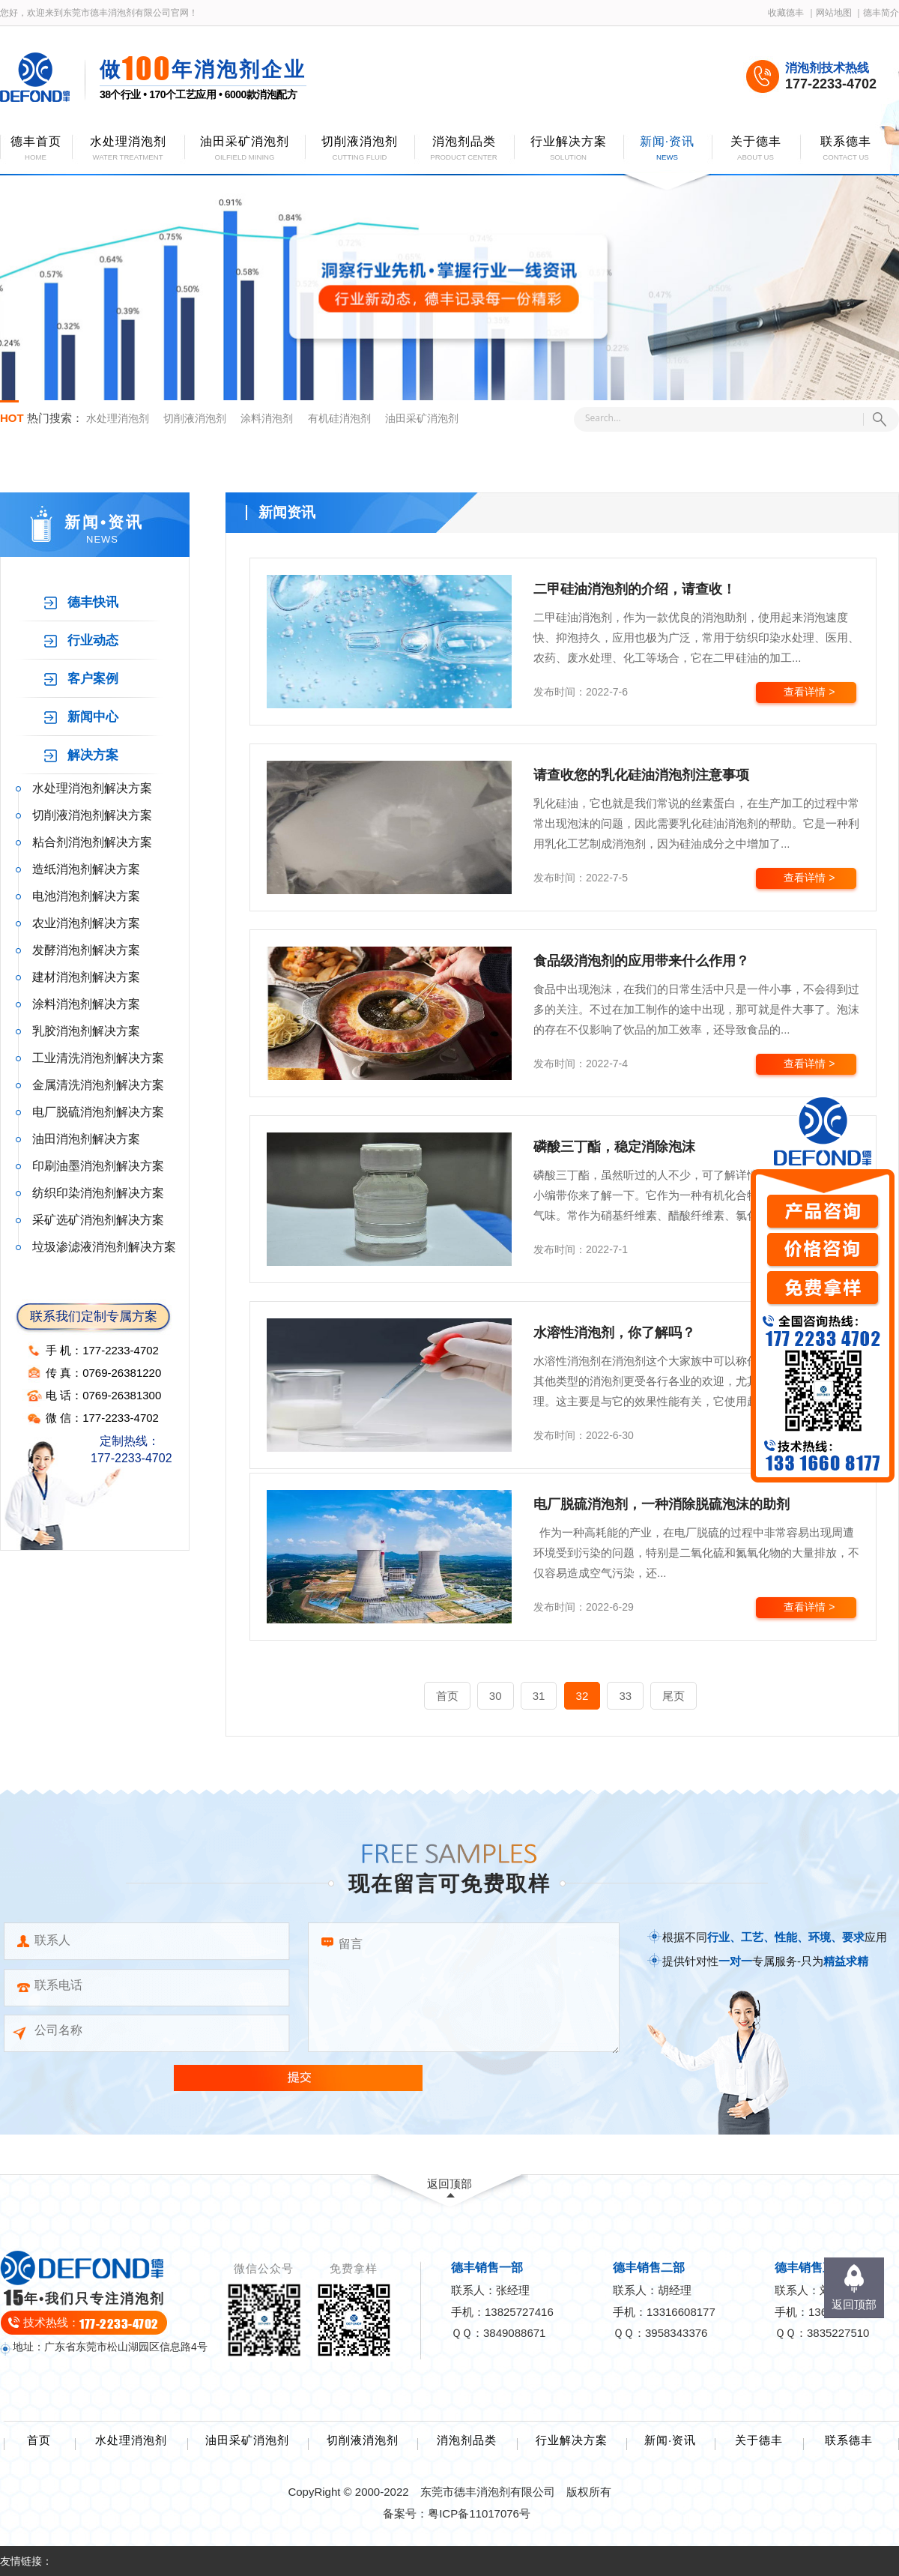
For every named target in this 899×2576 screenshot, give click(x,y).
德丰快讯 (92, 602)
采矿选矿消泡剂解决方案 (98, 1219)
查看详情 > (809, 692)
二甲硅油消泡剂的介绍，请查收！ (634, 589)
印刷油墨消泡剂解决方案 (98, 1165)
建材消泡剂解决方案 (86, 977)
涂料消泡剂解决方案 (86, 1004)
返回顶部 (449, 2183)
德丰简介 (881, 12)
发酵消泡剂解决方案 (86, 950)
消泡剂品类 (467, 2440)
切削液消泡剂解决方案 (92, 815)
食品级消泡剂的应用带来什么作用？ (641, 960)
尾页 (673, 1695)
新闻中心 (92, 717)
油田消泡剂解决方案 (86, 1138)
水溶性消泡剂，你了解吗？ (614, 1332)
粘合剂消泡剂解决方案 (92, 842)
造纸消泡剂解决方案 (86, 869)
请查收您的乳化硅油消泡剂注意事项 (641, 774)
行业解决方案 (572, 2440)
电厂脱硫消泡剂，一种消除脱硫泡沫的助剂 (661, 1504)
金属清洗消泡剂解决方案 (98, 1085)
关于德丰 (759, 2440)
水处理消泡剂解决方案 (92, 788)
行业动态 (92, 640)
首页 (447, 1695)
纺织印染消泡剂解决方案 (98, 1192)
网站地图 (834, 12)
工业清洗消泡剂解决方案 (98, 1058)
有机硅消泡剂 (339, 418)
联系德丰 (849, 2440)
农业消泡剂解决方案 (86, 923)
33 (625, 1695)
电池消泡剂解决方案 (86, 896)
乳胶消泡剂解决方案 (86, 1031)
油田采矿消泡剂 (421, 418)
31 (539, 1695)
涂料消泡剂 (266, 418)
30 (495, 1695)
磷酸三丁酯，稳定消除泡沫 (614, 1146)
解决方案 (92, 755)
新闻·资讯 (670, 2440)
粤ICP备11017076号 (479, 2513)
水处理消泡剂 (117, 418)
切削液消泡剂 (194, 418)
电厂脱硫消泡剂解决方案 (98, 1111)
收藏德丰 (786, 12)
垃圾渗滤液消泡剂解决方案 (104, 1246)
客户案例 (92, 679)
